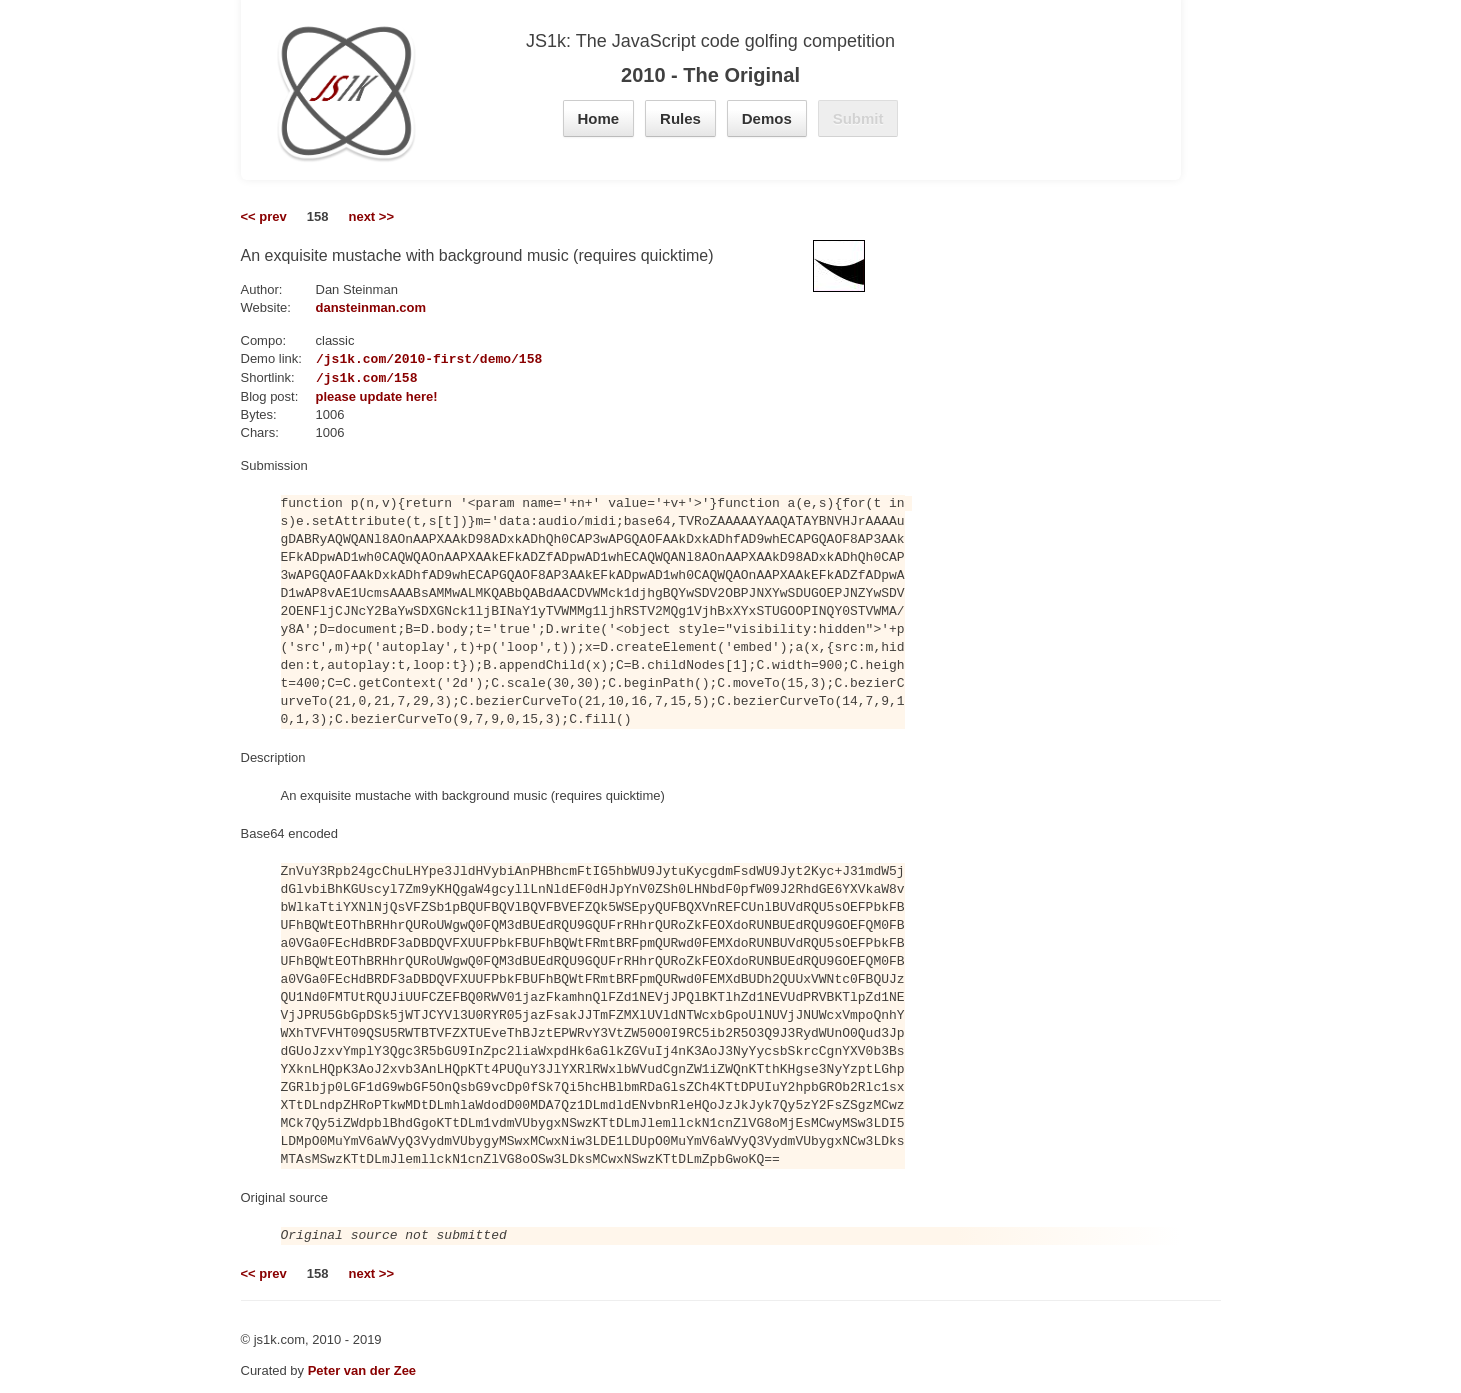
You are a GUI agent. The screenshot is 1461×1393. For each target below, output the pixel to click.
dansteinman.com (371, 307)
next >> (371, 216)
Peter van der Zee (362, 1370)
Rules (680, 118)
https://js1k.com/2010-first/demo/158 (401, 359)
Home (599, 118)
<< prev (264, 216)
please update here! (377, 396)
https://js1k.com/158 (339, 378)
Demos (767, 118)
